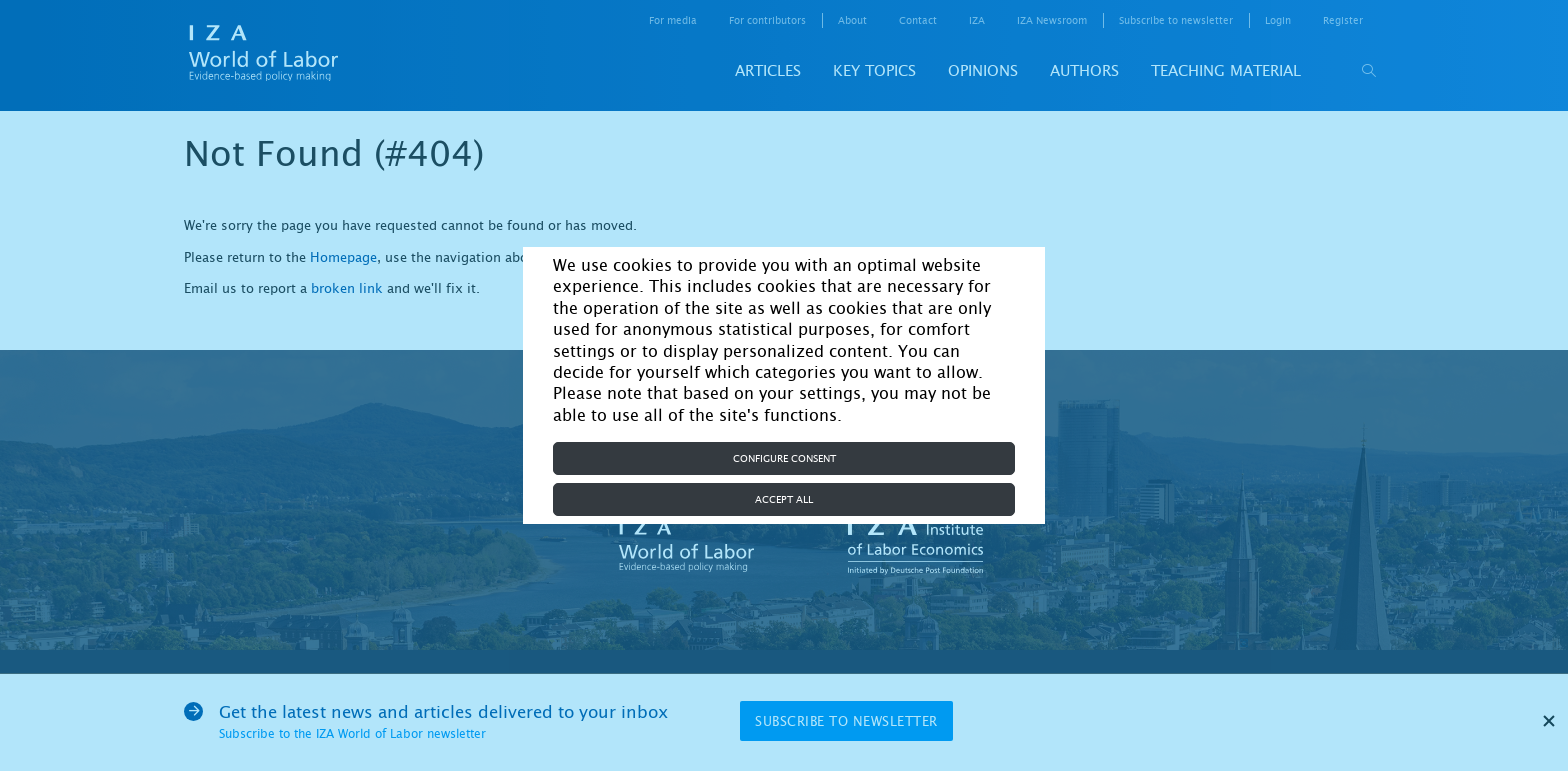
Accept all (784, 499)
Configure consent (784, 458)
